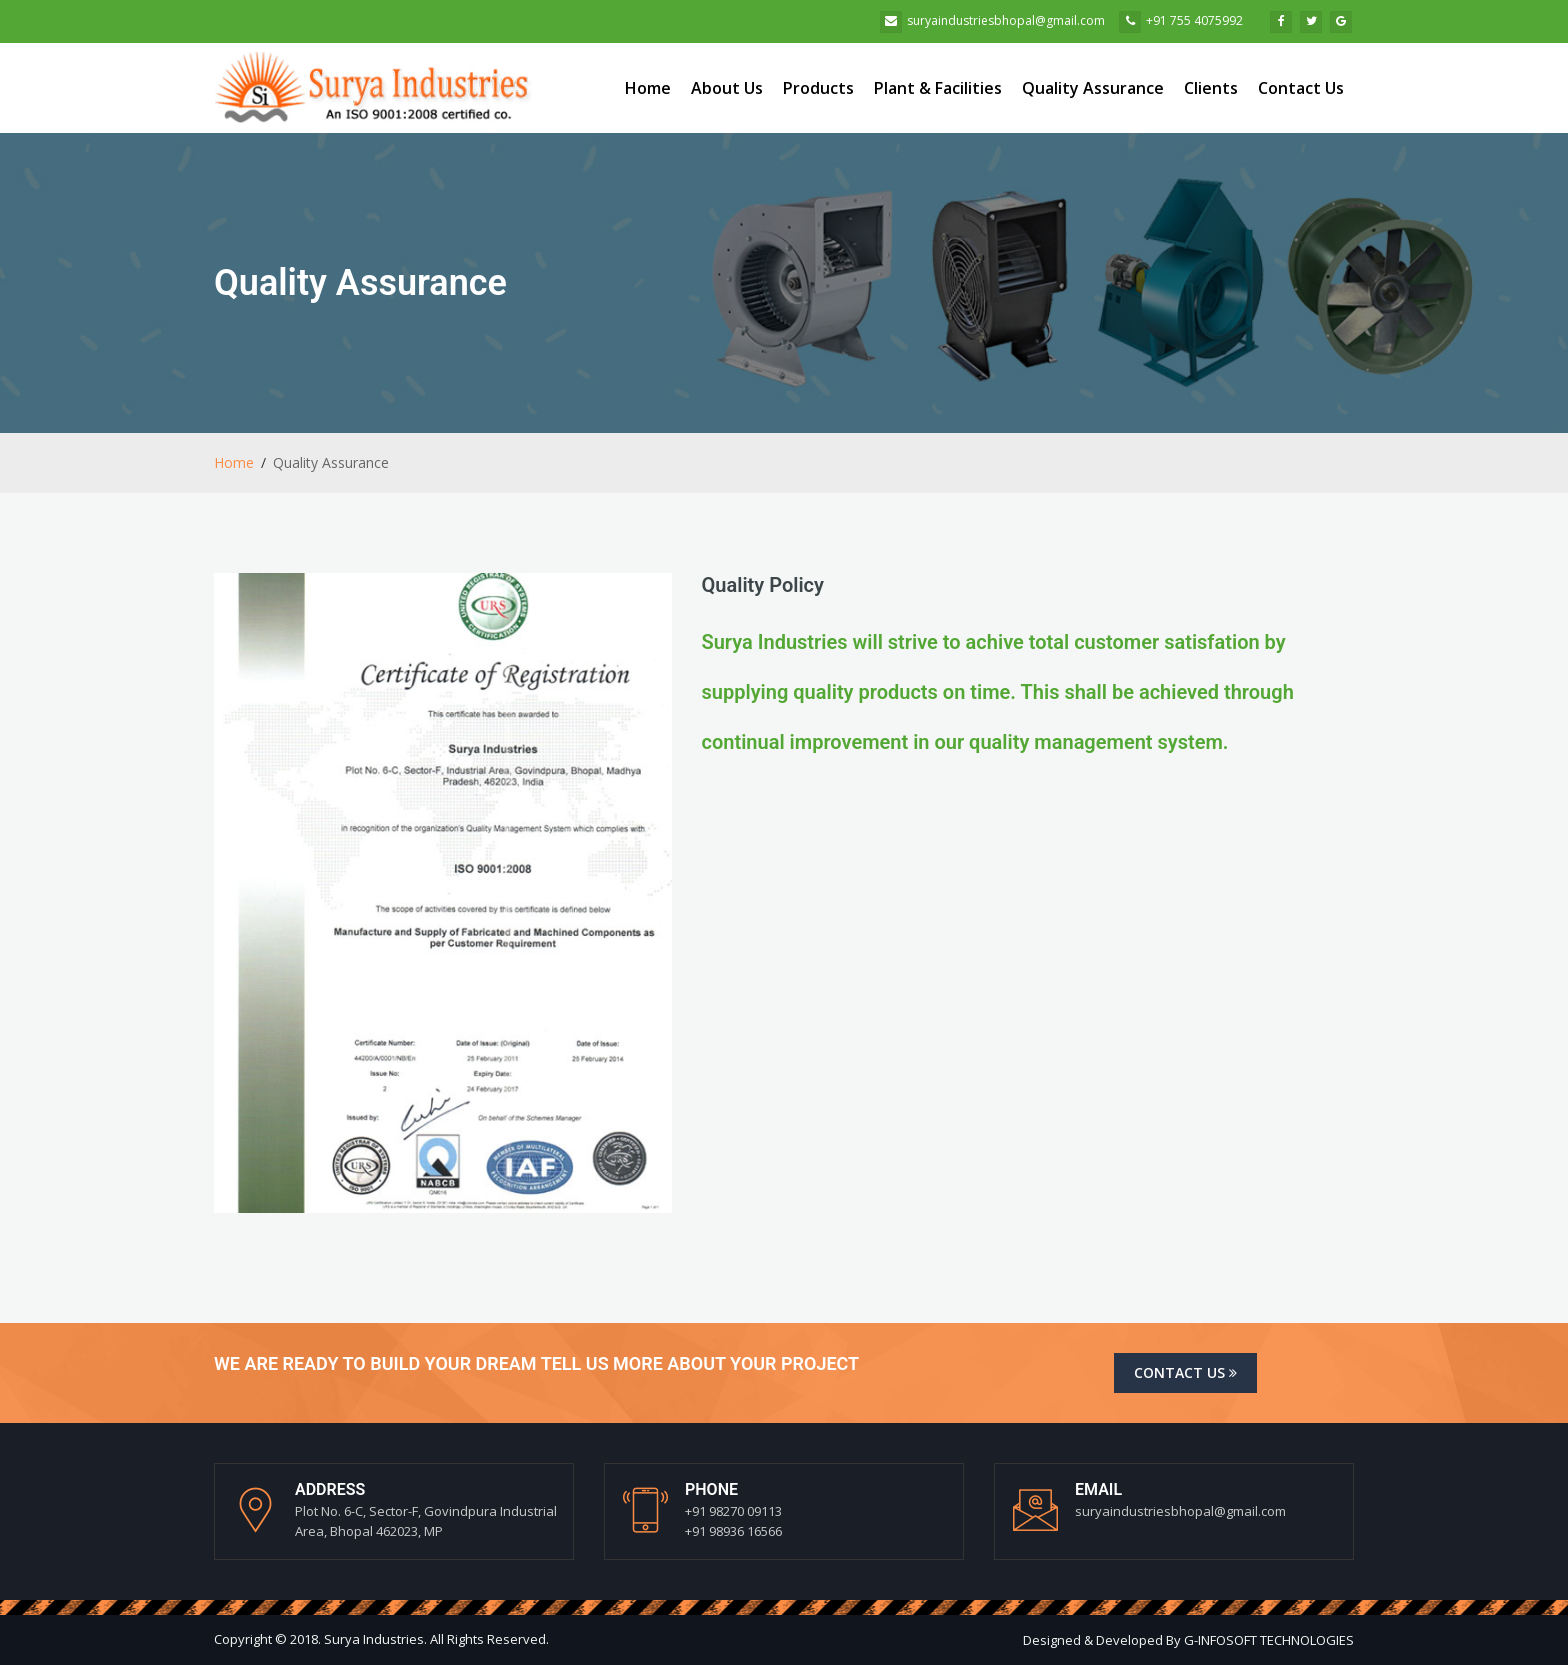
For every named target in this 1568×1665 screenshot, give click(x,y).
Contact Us (1301, 88)
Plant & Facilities (938, 88)
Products (818, 88)
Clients (1211, 88)
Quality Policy (763, 585)
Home (648, 88)
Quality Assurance (1093, 88)
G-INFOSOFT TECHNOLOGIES (1269, 1640)
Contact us (1185, 1372)
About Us (727, 88)
